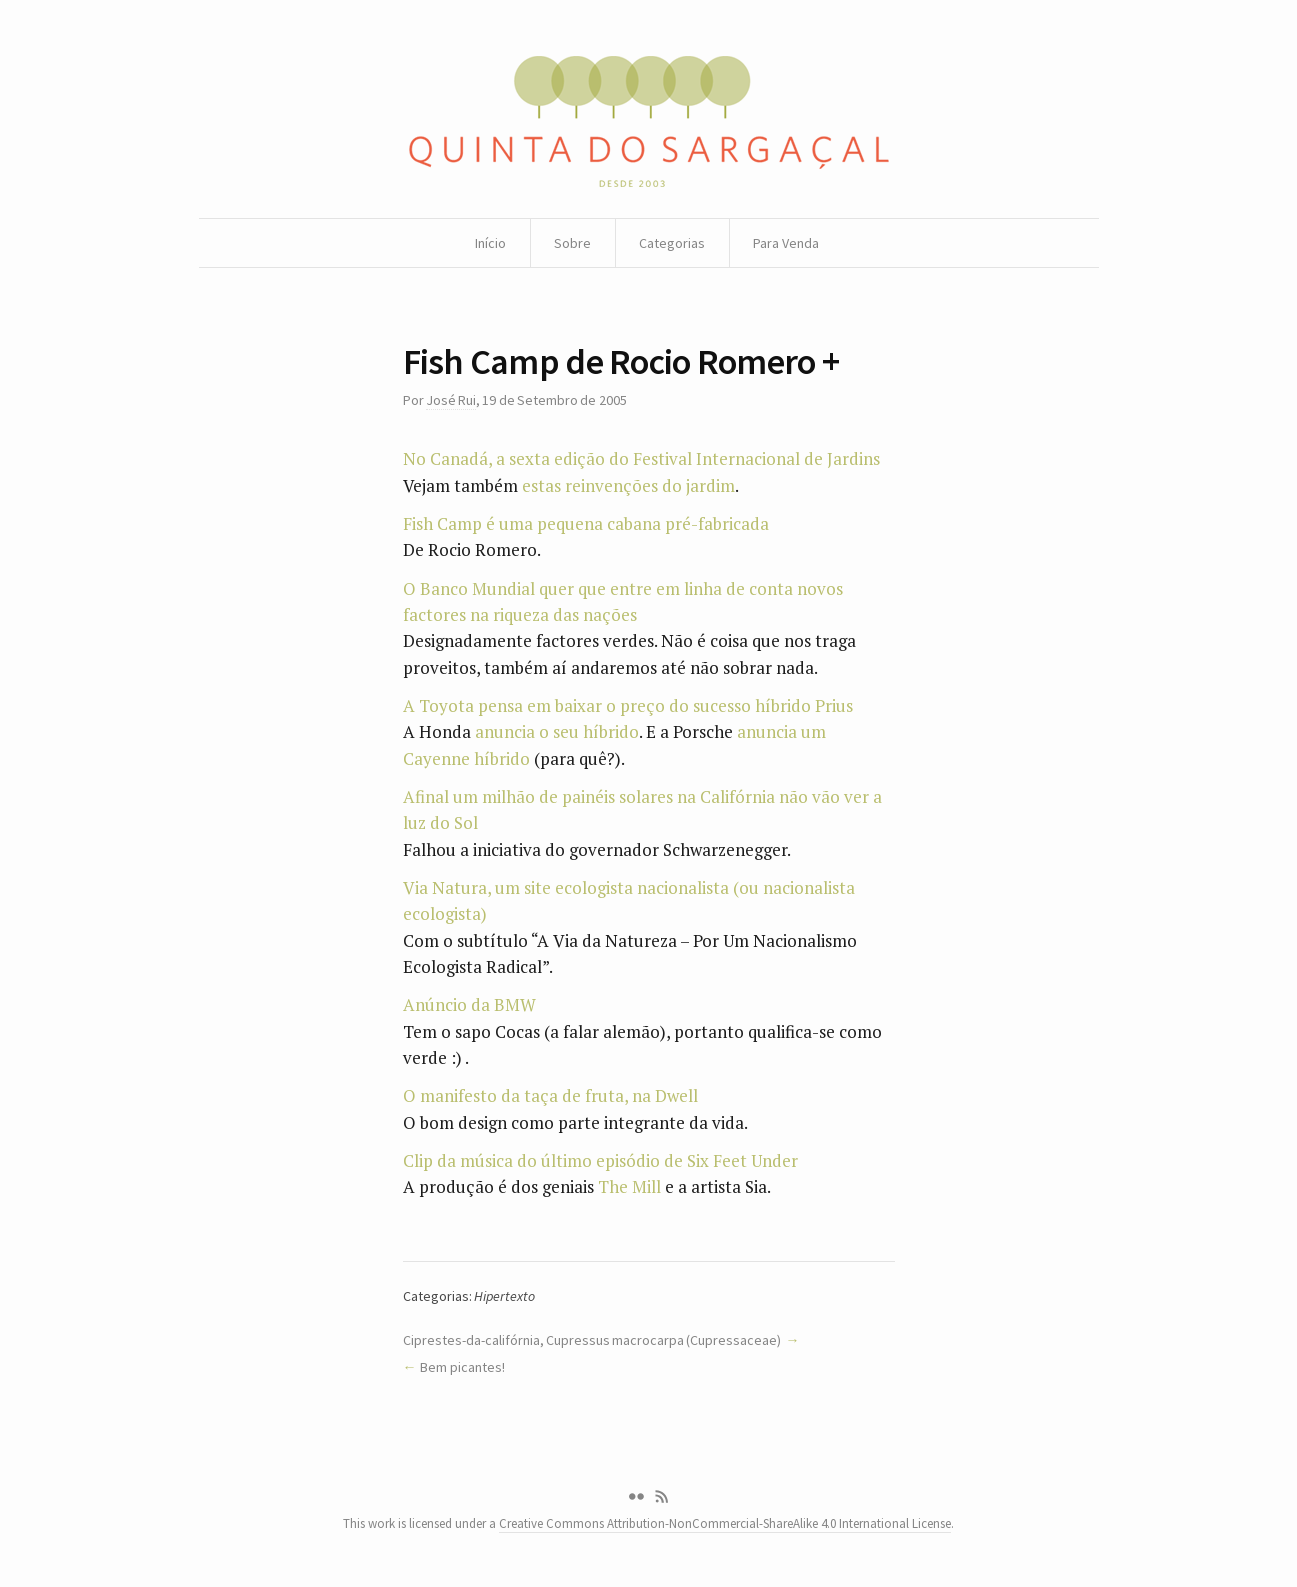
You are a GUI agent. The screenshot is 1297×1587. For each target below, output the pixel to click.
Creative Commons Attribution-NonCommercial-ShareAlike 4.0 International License (725, 1523)
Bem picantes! (462, 1367)
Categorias (672, 243)
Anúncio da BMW (469, 1004)
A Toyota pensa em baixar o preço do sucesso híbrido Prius (628, 705)
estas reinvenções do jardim (628, 485)
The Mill (629, 1186)
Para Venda (786, 243)
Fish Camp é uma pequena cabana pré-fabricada (586, 523)
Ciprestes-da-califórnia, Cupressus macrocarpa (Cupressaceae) (592, 1340)
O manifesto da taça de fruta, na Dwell (550, 1095)
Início (490, 243)
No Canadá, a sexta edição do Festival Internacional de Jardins (641, 458)
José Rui (451, 400)
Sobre (572, 243)
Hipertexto (504, 1296)
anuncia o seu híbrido (557, 731)
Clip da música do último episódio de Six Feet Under (600, 1160)
